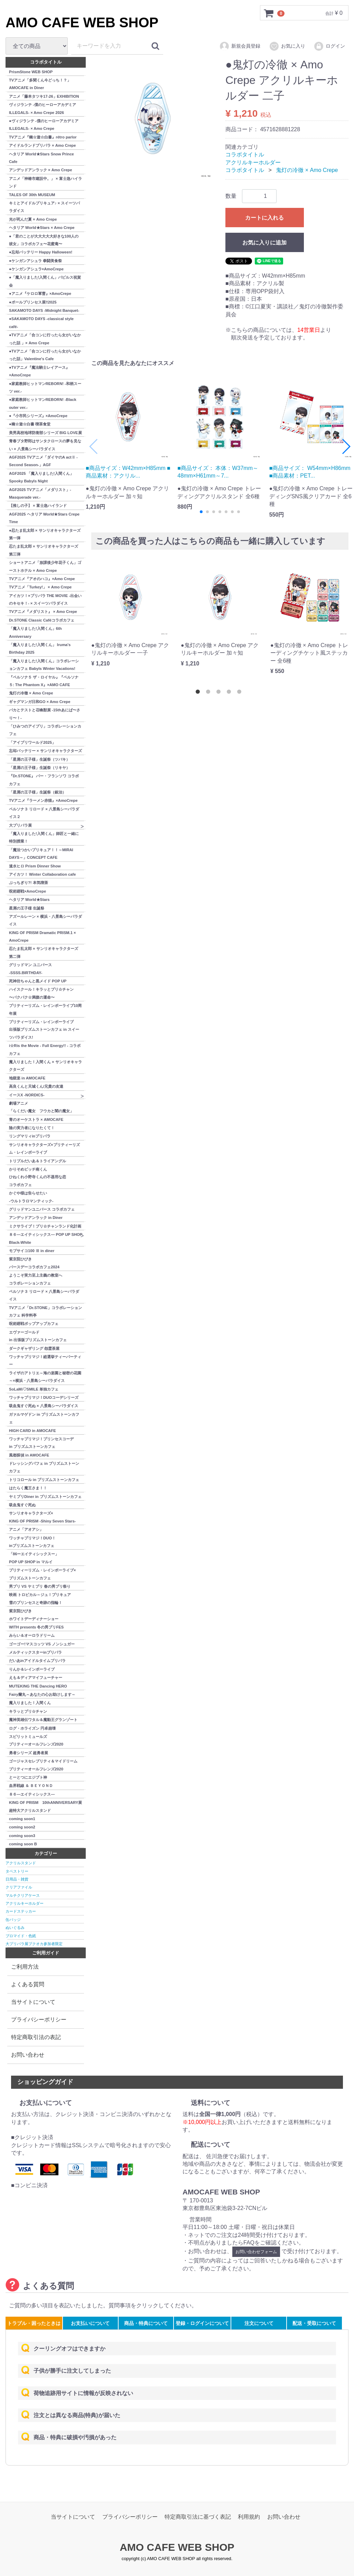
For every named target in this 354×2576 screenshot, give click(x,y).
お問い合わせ (27, 2055)
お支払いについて (90, 2323)
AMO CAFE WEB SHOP (82, 22)
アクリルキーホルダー (253, 162)
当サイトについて (33, 2002)
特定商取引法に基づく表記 (198, 2517)
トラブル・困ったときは (33, 2323)
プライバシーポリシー (38, 2019)
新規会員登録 (239, 46)
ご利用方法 (25, 1967)
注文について (258, 2323)
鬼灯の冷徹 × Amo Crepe (307, 170)
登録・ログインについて (202, 2323)
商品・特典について (146, 2323)
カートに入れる (264, 217)
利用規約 (249, 2517)
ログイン (329, 46)
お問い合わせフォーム (256, 2251)
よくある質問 (27, 1984)
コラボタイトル (244, 154)
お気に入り (287, 46)
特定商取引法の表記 (36, 2037)
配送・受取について (314, 2323)
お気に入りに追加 (264, 242)
